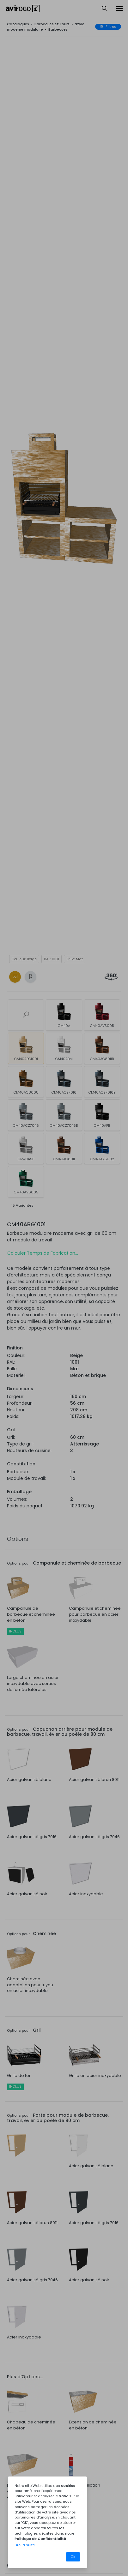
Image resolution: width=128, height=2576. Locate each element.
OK (73, 2556)
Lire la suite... (26, 2545)
